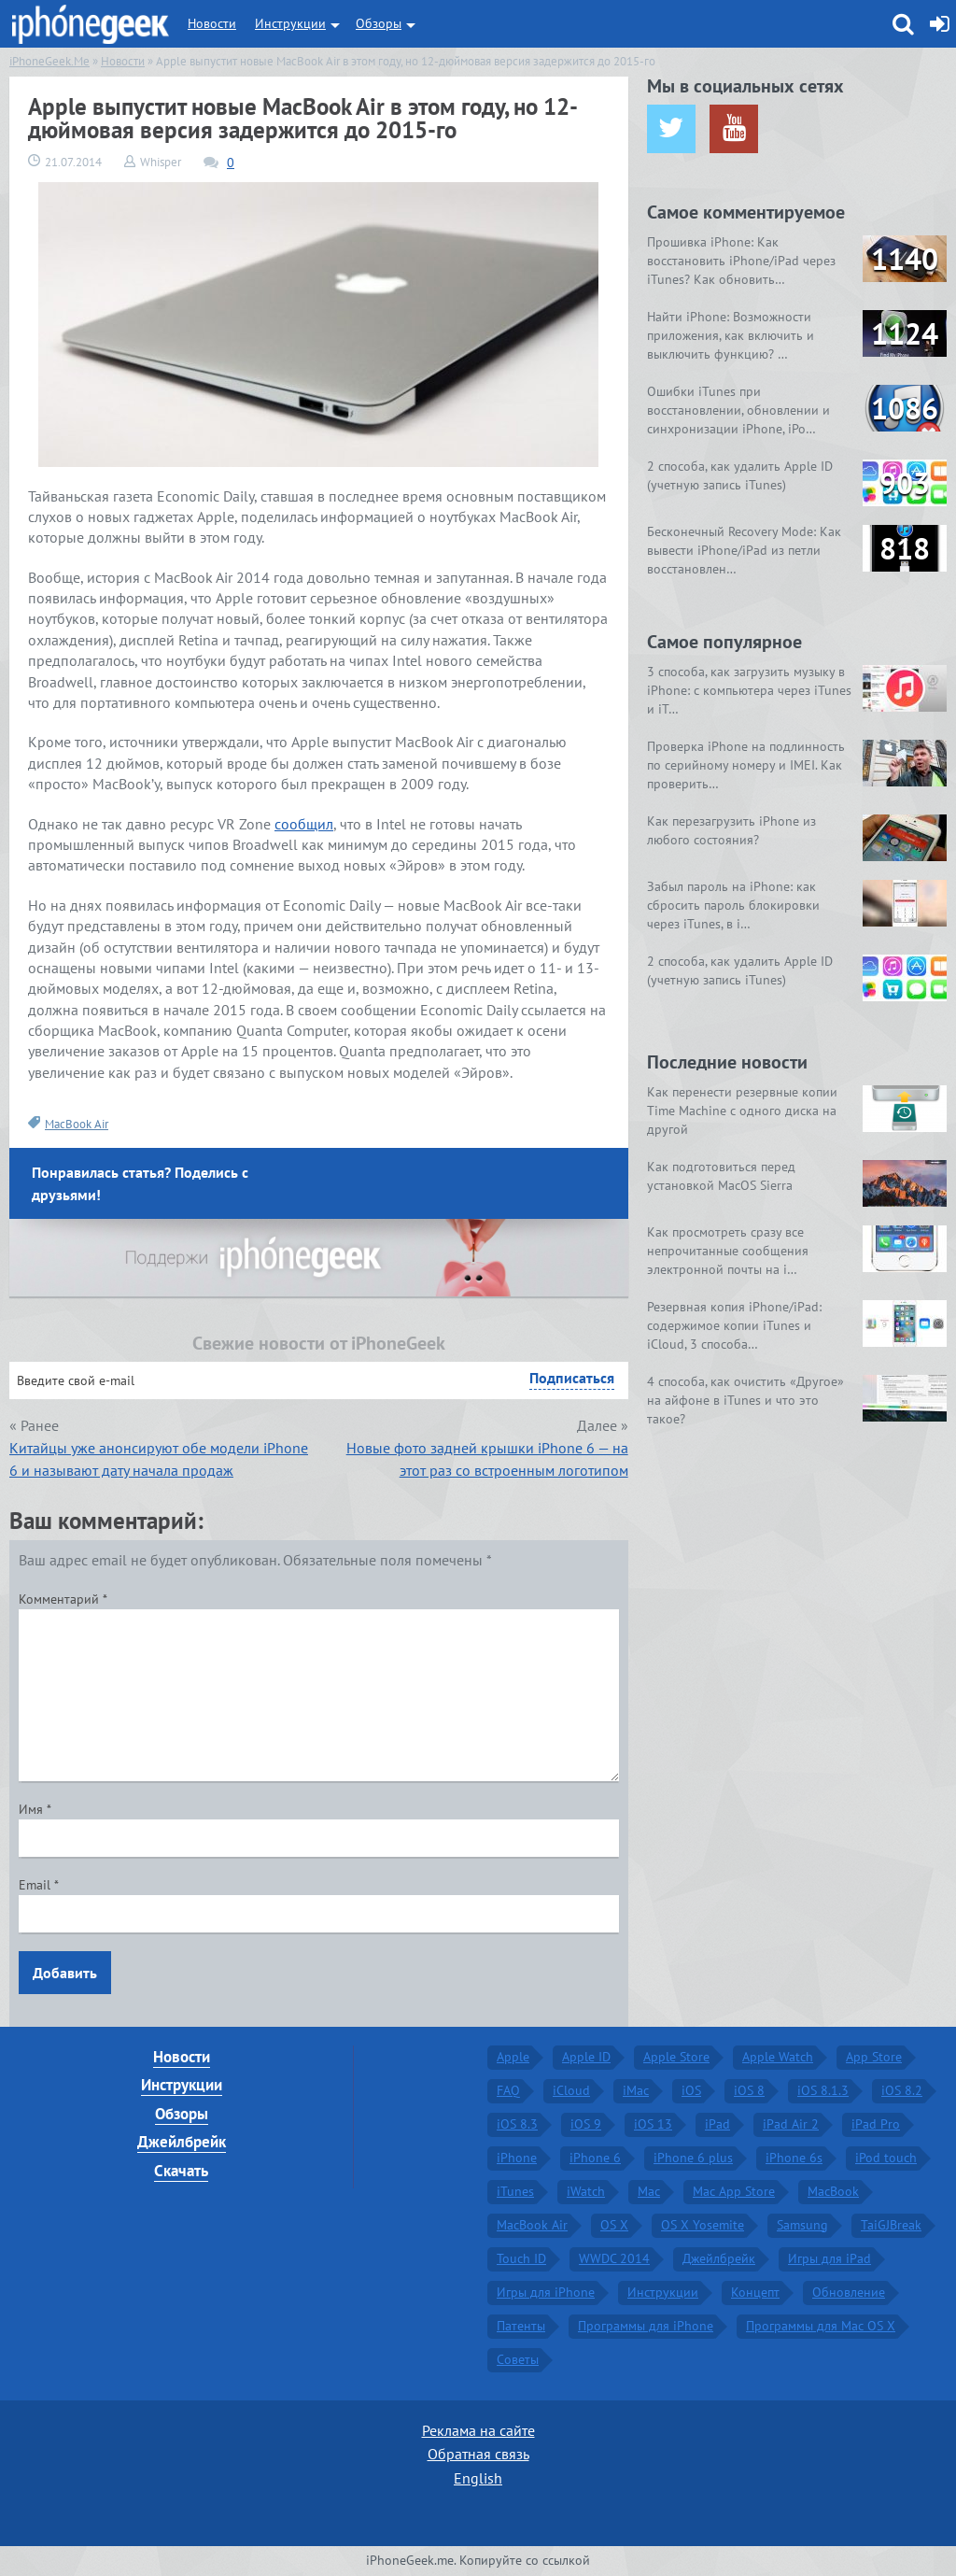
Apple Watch (777, 2056)
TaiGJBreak (891, 2224)
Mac (649, 2191)
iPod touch (886, 2157)
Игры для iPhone (546, 2292)
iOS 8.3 (517, 2124)
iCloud (571, 2090)
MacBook (833, 2191)
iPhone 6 (595, 2157)
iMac (636, 2090)
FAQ (508, 2090)
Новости (212, 23)
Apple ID (586, 2056)
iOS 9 (585, 2124)
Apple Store (676, 2056)
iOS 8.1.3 (823, 2090)
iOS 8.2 (901, 2090)
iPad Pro (875, 2124)
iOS (691, 2090)
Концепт (755, 2292)
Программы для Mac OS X (820, 2325)
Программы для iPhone (645, 2325)
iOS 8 (749, 2090)
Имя (35, 1809)
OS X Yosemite (702, 2224)
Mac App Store (734, 2191)
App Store (874, 2056)
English (478, 2478)
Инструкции (290, 23)
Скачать (181, 2170)
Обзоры (378, 23)
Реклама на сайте (478, 2430)
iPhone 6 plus (693, 2157)
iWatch (586, 2191)
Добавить (65, 1972)
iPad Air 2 (791, 2124)
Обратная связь (478, 2453)
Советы (518, 2359)
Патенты (521, 2325)
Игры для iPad (829, 2258)
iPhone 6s (794, 2157)
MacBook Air (76, 1124)
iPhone (517, 2157)
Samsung (802, 2224)
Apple (513, 2056)
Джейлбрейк (181, 2141)
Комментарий (63, 1599)
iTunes (515, 2191)
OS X (614, 2224)
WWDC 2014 (614, 2258)
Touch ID (521, 2258)
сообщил (303, 823)
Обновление (848, 2292)
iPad (717, 2124)
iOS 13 (653, 2124)
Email (39, 1884)
